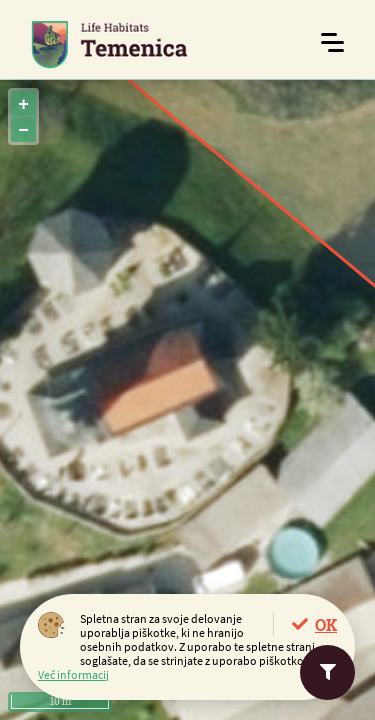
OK (326, 624)
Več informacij (73, 674)
